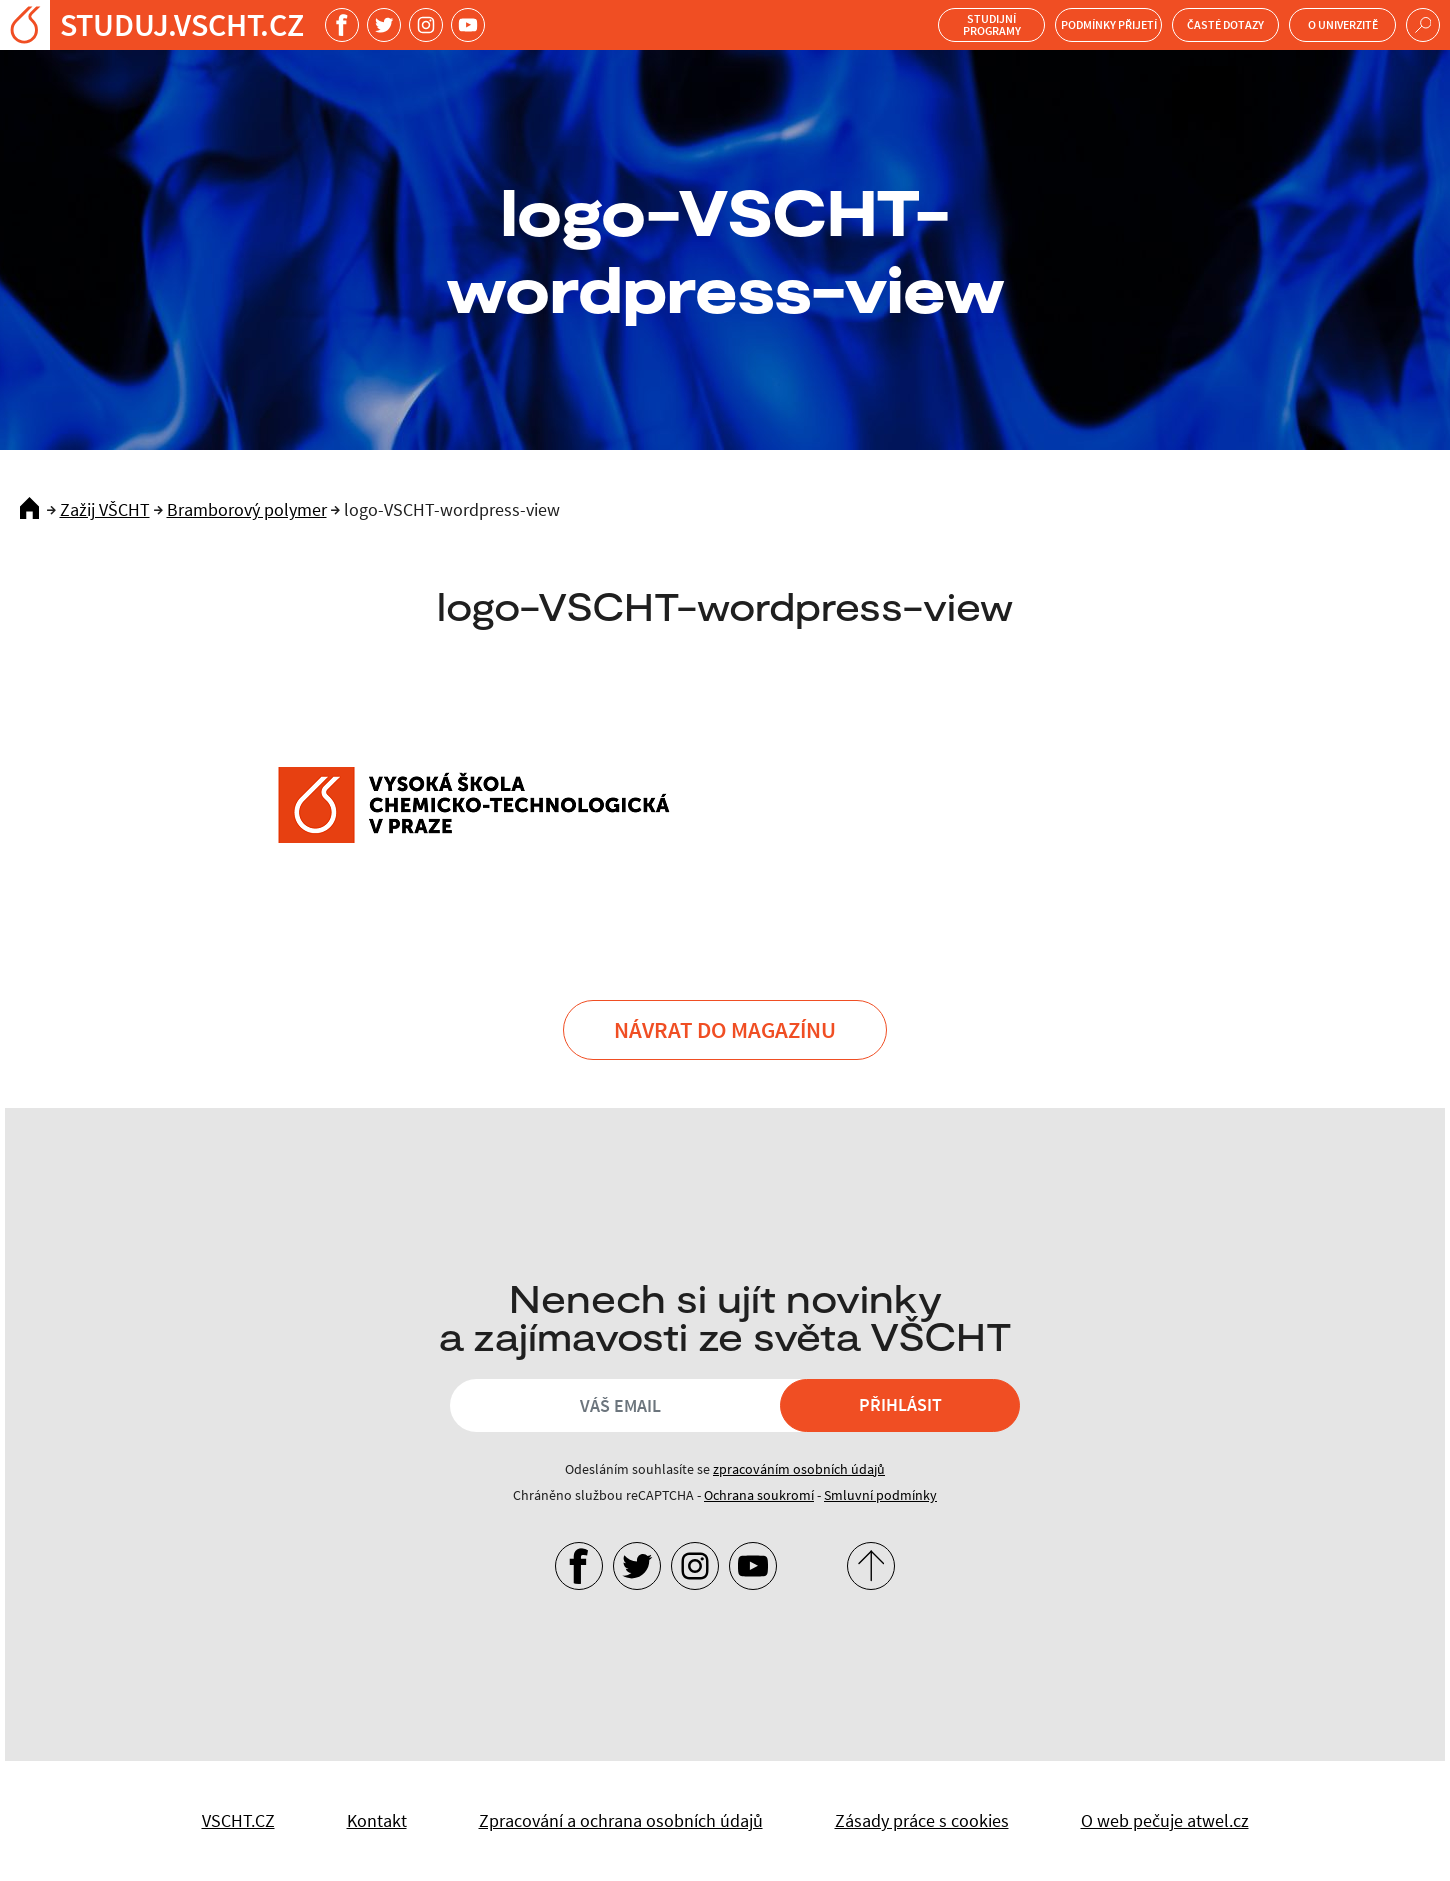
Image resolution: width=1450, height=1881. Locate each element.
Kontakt (377, 1820)
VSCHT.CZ (238, 1820)
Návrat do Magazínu (725, 1029)
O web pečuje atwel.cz (1165, 1820)
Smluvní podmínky (880, 1495)
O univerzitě (1343, 24)
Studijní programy (992, 24)
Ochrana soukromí (759, 1495)
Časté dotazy (1225, 24)
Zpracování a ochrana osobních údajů (621, 1820)
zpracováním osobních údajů (799, 1469)
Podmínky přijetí (1109, 24)
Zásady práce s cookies (922, 1820)
